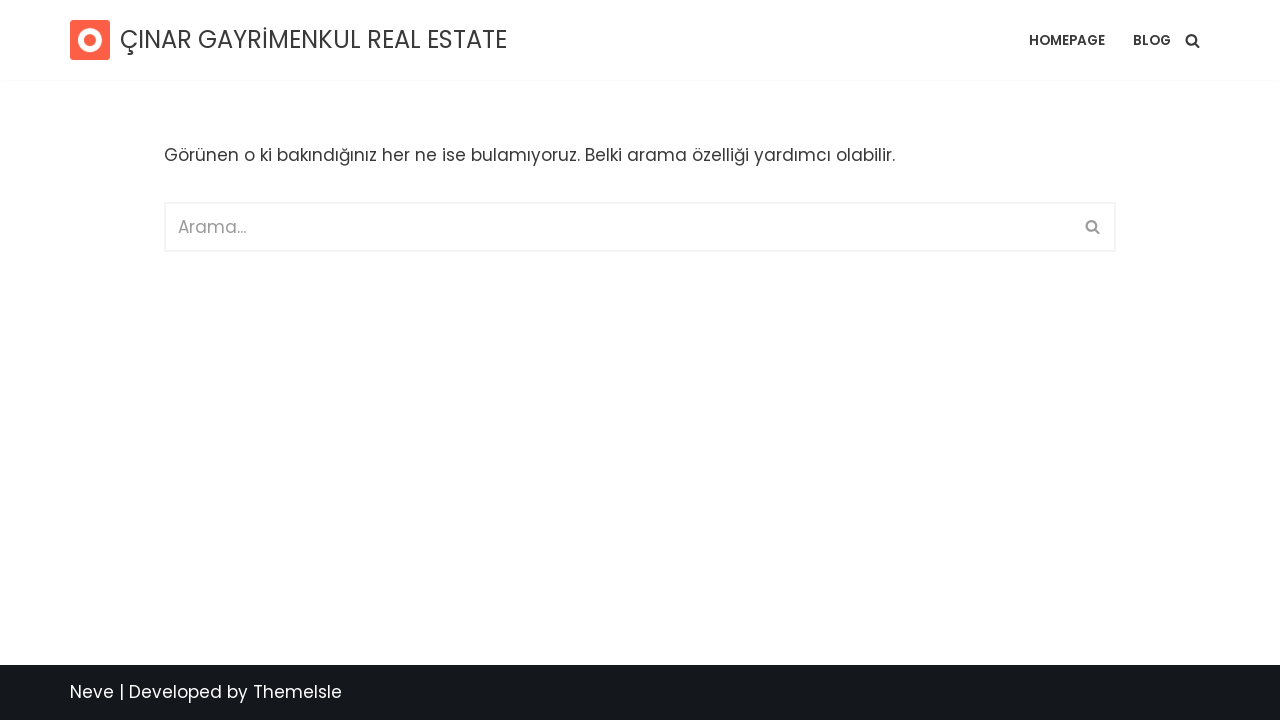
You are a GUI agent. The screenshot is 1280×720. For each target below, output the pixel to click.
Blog (1152, 40)
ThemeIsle (297, 692)
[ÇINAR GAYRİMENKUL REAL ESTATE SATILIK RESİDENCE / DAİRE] (288, 40)
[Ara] (1192, 40)
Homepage (1067, 40)
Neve (92, 692)
